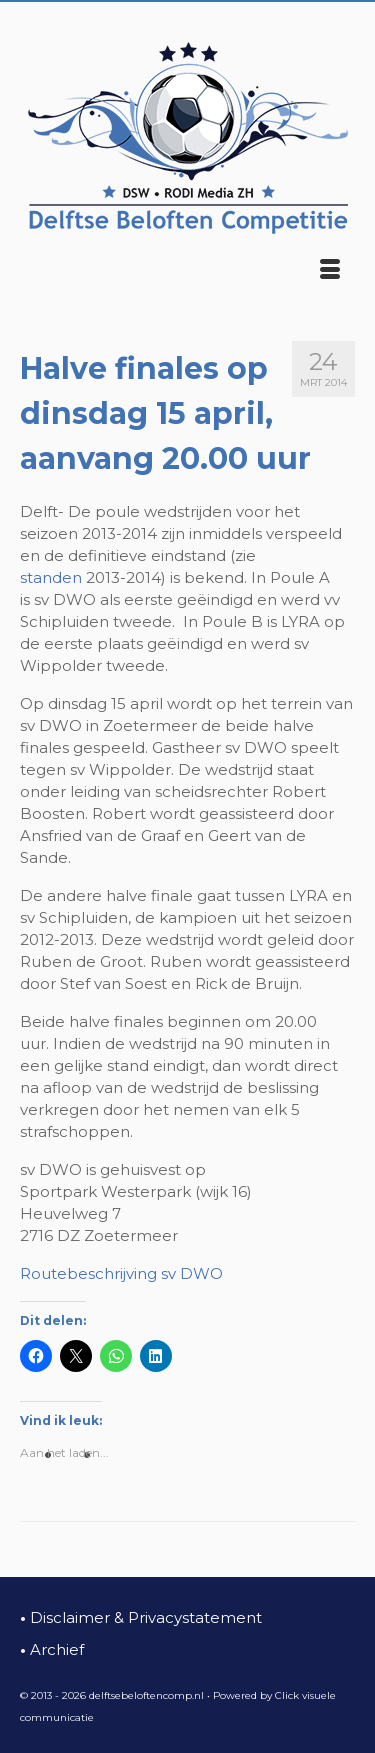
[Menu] (330, 271)
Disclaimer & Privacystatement (141, 1617)
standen (51, 577)
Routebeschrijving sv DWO (121, 1273)
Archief (52, 1649)
